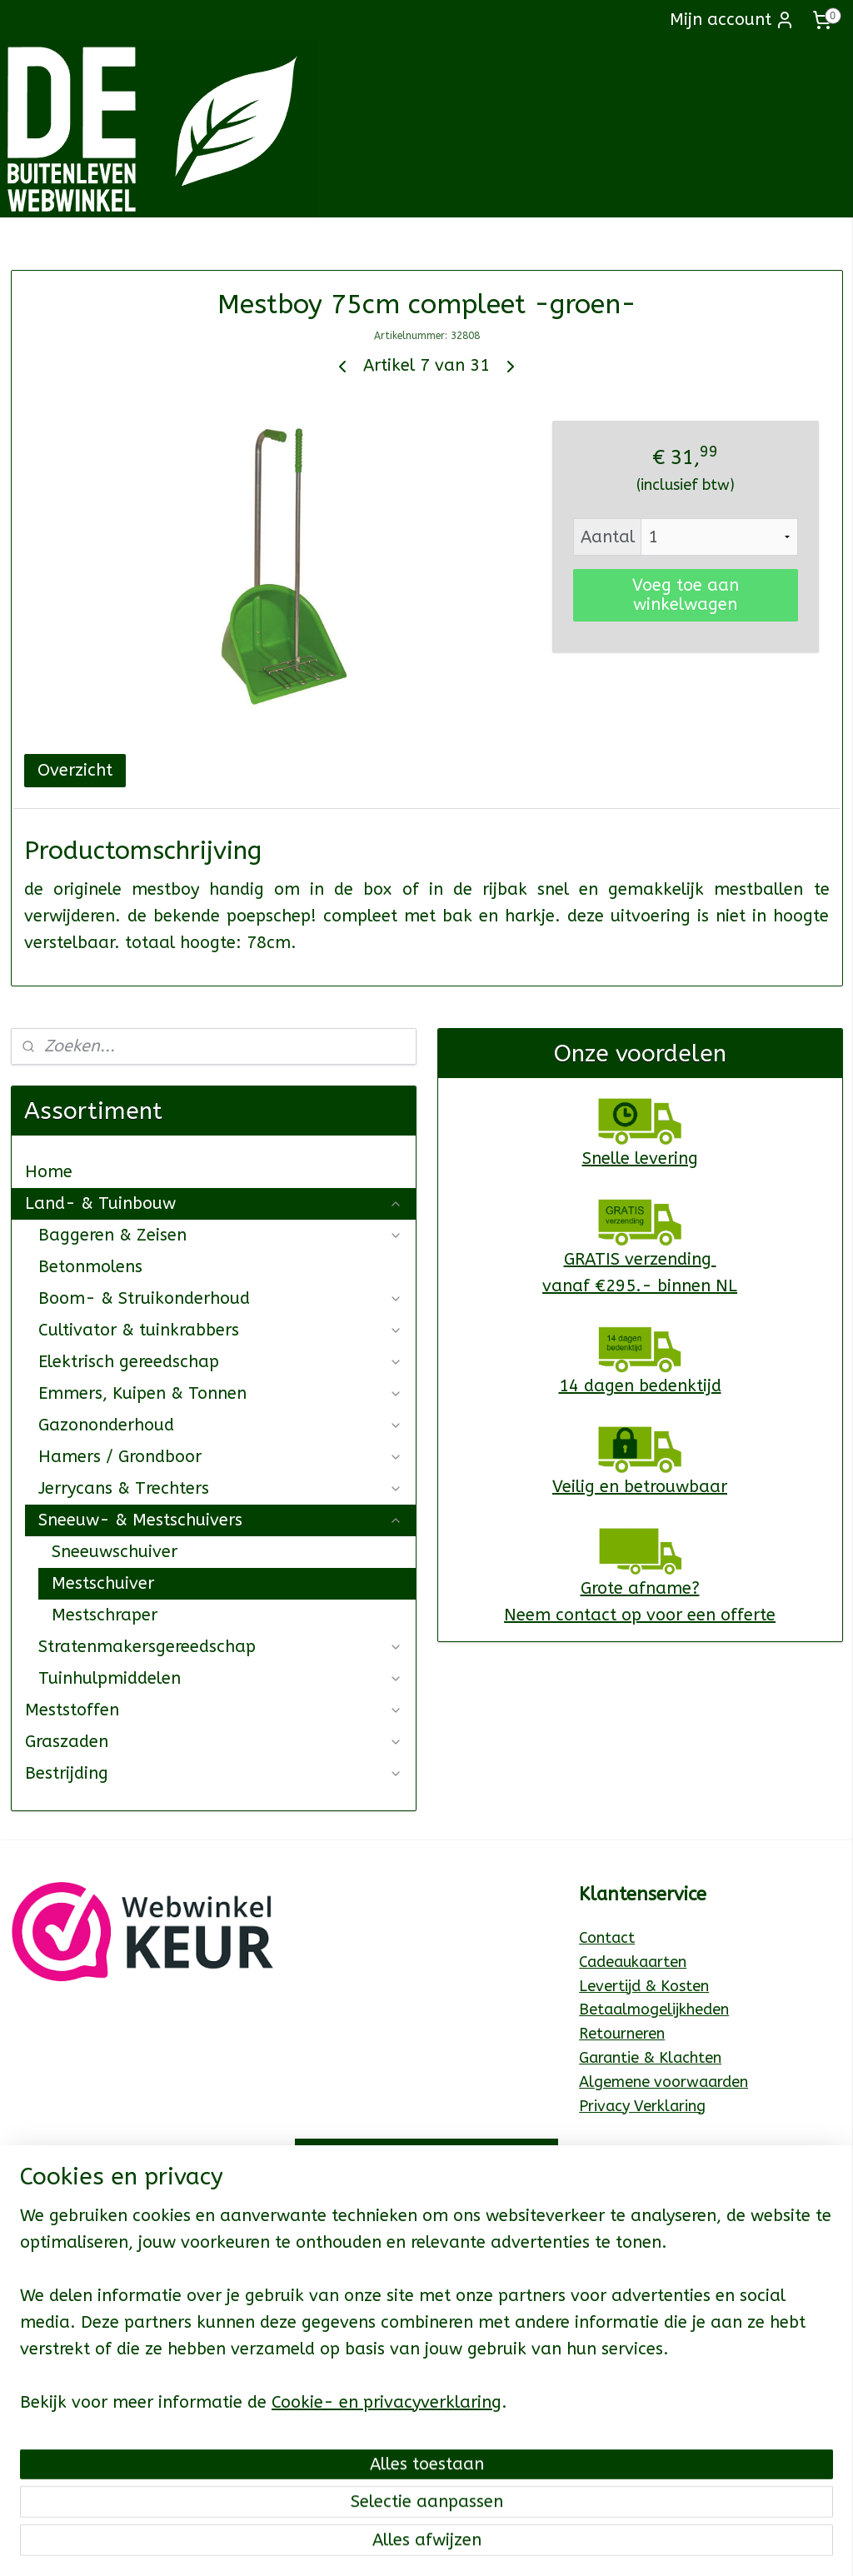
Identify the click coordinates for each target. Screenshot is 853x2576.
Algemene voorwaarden (663, 2082)
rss (431, 2545)
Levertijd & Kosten (644, 1986)
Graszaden (213, 1741)
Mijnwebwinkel (631, 2545)
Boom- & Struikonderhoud (220, 1298)
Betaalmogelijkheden (654, 2009)
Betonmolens (90, 1266)
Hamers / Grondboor (220, 1456)
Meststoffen (213, 1710)
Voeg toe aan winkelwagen (685, 595)
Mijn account (732, 20)
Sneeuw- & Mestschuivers (220, 1520)
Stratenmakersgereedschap (220, 1646)
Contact (607, 1938)
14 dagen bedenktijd (640, 1385)
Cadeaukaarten (632, 1962)
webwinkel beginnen (491, 2545)
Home (48, 1171)
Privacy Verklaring (642, 2106)
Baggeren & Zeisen (220, 1235)
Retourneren (622, 2033)
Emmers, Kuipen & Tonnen (220, 1393)
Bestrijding (213, 1773)
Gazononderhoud (220, 1425)
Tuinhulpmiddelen (220, 1678)
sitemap (399, 2545)
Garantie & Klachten (650, 2058)
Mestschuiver (103, 1583)
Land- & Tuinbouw (213, 1203)
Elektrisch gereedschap (220, 1361)
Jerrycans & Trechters (220, 1488)
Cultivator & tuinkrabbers (220, 1330)
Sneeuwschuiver (114, 1551)
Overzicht (74, 770)
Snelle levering (640, 1158)
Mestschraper (104, 1615)
